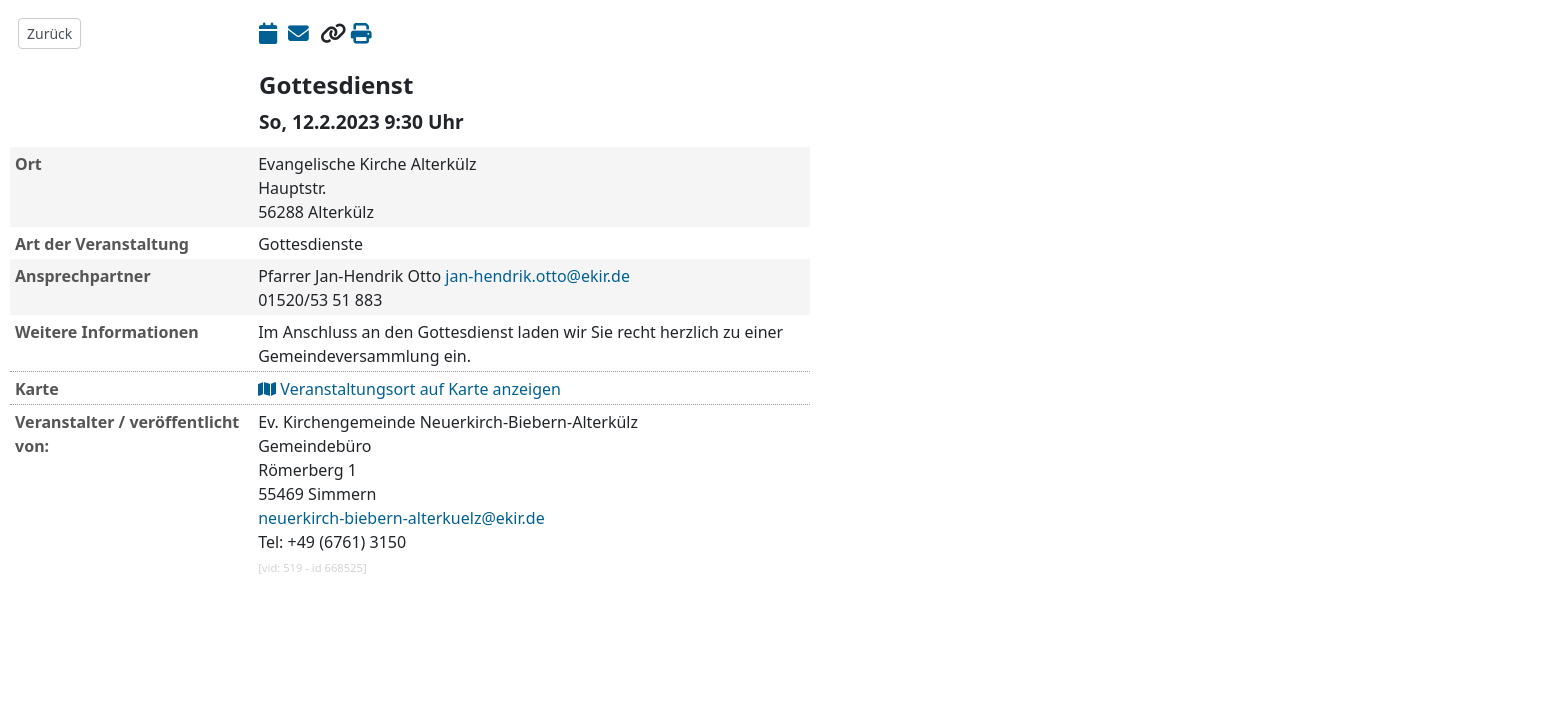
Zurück (49, 33)
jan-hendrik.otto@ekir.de (537, 276)
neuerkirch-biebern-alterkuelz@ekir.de (401, 518)
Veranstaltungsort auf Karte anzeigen (409, 389)
